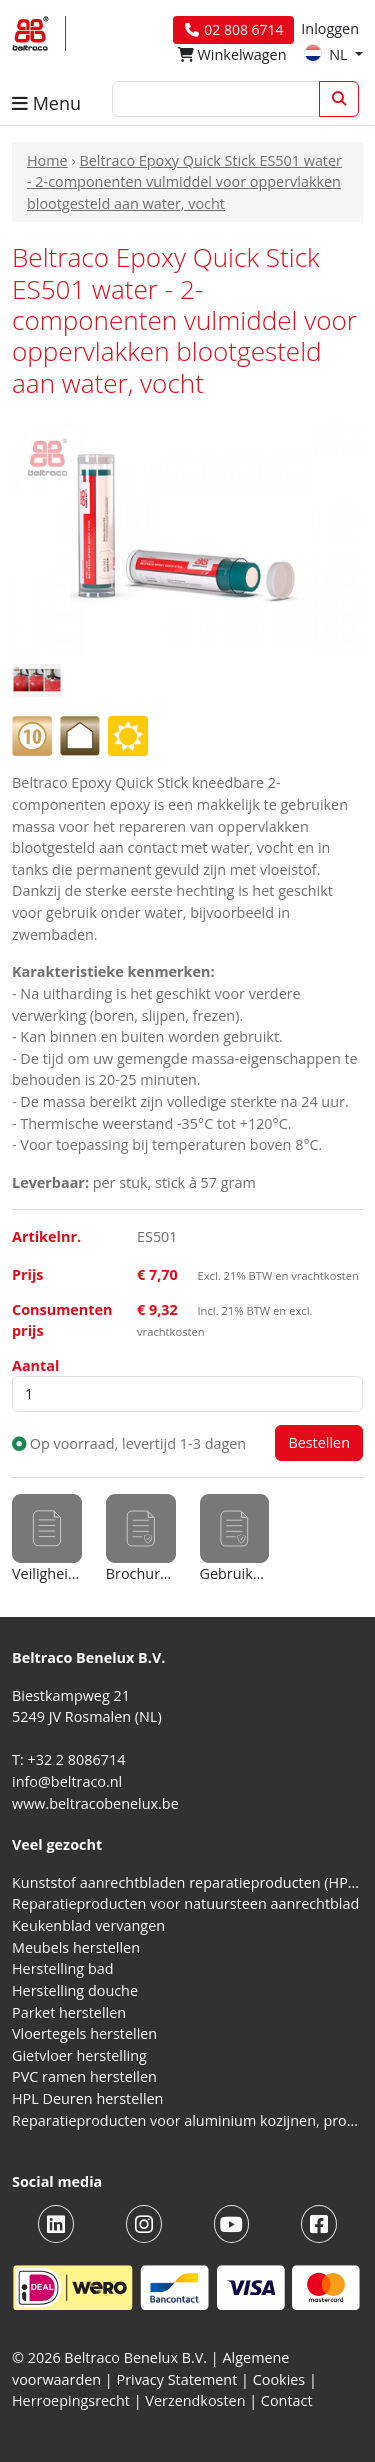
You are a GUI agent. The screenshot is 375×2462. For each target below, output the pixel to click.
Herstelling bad (63, 1968)
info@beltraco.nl (67, 1781)
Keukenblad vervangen (88, 1925)
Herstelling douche (75, 1990)
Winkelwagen (232, 54)
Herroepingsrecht (73, 2400)
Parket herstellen (69, 2012)
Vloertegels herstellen (84, 2033)
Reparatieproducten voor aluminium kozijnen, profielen (187, 2120)
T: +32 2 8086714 (68, 1759)
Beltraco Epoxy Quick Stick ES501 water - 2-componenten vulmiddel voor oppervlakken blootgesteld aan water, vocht (184, 182)
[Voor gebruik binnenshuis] (80, 734)
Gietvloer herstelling (79, 2055)
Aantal (35, 1365)
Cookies (279, 2379)
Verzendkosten (195, 2400)
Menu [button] (46, 103)
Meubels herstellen (76, 1947)
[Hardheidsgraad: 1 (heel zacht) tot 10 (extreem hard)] (32, 734)
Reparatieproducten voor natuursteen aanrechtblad (185, 1903)
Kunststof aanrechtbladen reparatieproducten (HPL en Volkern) (187, 1882)
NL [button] (327, 54)
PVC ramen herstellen (84, 2076)
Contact (287, 2400)
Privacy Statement (177, 2379)
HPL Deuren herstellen (87, 2098)
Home (47, 160)
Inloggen (330, 28)
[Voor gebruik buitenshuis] (128, 734)
